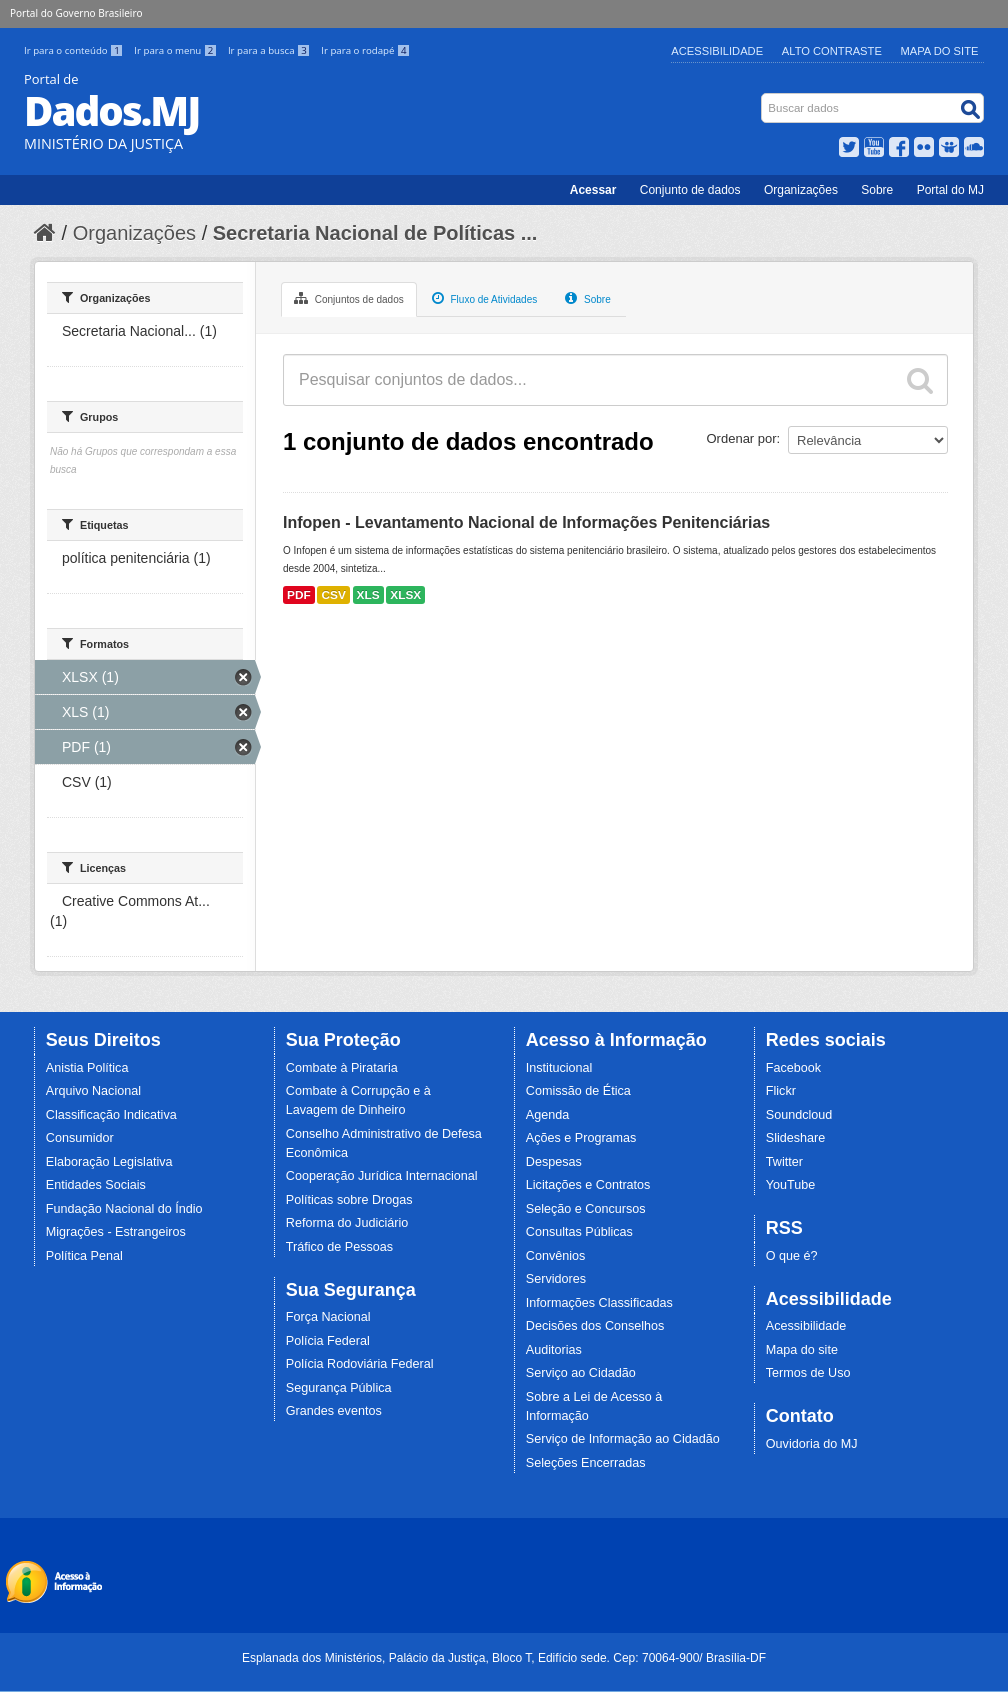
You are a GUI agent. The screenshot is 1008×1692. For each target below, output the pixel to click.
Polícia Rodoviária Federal (360, 1364)
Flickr (781, 1091)
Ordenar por (742, 438)
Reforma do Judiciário (347, 1223)
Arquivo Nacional (93, 1091)
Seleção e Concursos (586, 1209)
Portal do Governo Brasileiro (76, 13)
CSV (333, 595)
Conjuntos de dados (349, 298)
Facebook (793, 1068)
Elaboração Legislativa (109, 1162)
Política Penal (84, 1256)
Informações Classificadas (599, 1303)
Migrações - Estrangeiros (116, 1232)
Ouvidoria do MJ (812, 1444)
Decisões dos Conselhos (595, 1326)
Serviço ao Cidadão (581, 1373)
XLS (368, 595)
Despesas (554, 1162)
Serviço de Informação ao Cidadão (623, 1439)
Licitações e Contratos (588, 1185)
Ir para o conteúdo (75, 50)
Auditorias (554, 1350)
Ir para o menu (177, 50)
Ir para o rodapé (365, 50)
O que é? (792, 1256)
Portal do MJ (950, 190)
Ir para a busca (270, 50)
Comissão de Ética (578, 1091)
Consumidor (80, 1138)
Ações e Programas (581, 1138)
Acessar (593, 190)
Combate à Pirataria (342, 1068)
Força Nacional (328, 1317)
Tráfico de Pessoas (339, 1247)
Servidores (556, 1279)
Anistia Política (87, 1068)
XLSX (405, 595)
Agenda (547, 1115)
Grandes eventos (334, 1411)
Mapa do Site (940, 51)
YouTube (791, 1185)
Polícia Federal (328, 1341)
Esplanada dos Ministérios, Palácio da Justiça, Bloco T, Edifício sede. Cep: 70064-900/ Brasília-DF (504, 1658)
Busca (763, 97)
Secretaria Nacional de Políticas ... (375, 233)
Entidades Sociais (96, 1185)
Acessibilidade (717, 51)
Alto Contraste (832, 51)
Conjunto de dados (690, 190)
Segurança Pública (339, 1388)
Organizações (801, 190)
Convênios (556, 1256)
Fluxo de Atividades (485, 298)
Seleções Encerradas (586, 1463)
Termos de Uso (808, 1373)
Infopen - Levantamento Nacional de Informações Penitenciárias (526, 522)
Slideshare (796, 1138)
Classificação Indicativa (111, 1115)
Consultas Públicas (579, 1232)
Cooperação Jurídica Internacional (382, 1176)
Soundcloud (799, 1115)
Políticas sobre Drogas (349, 1200)
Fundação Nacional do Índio (124, 1209)
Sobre (877, 190)
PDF (299, 595)
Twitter (784, 1162)
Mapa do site (802, 1350)
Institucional (559, 1068)
